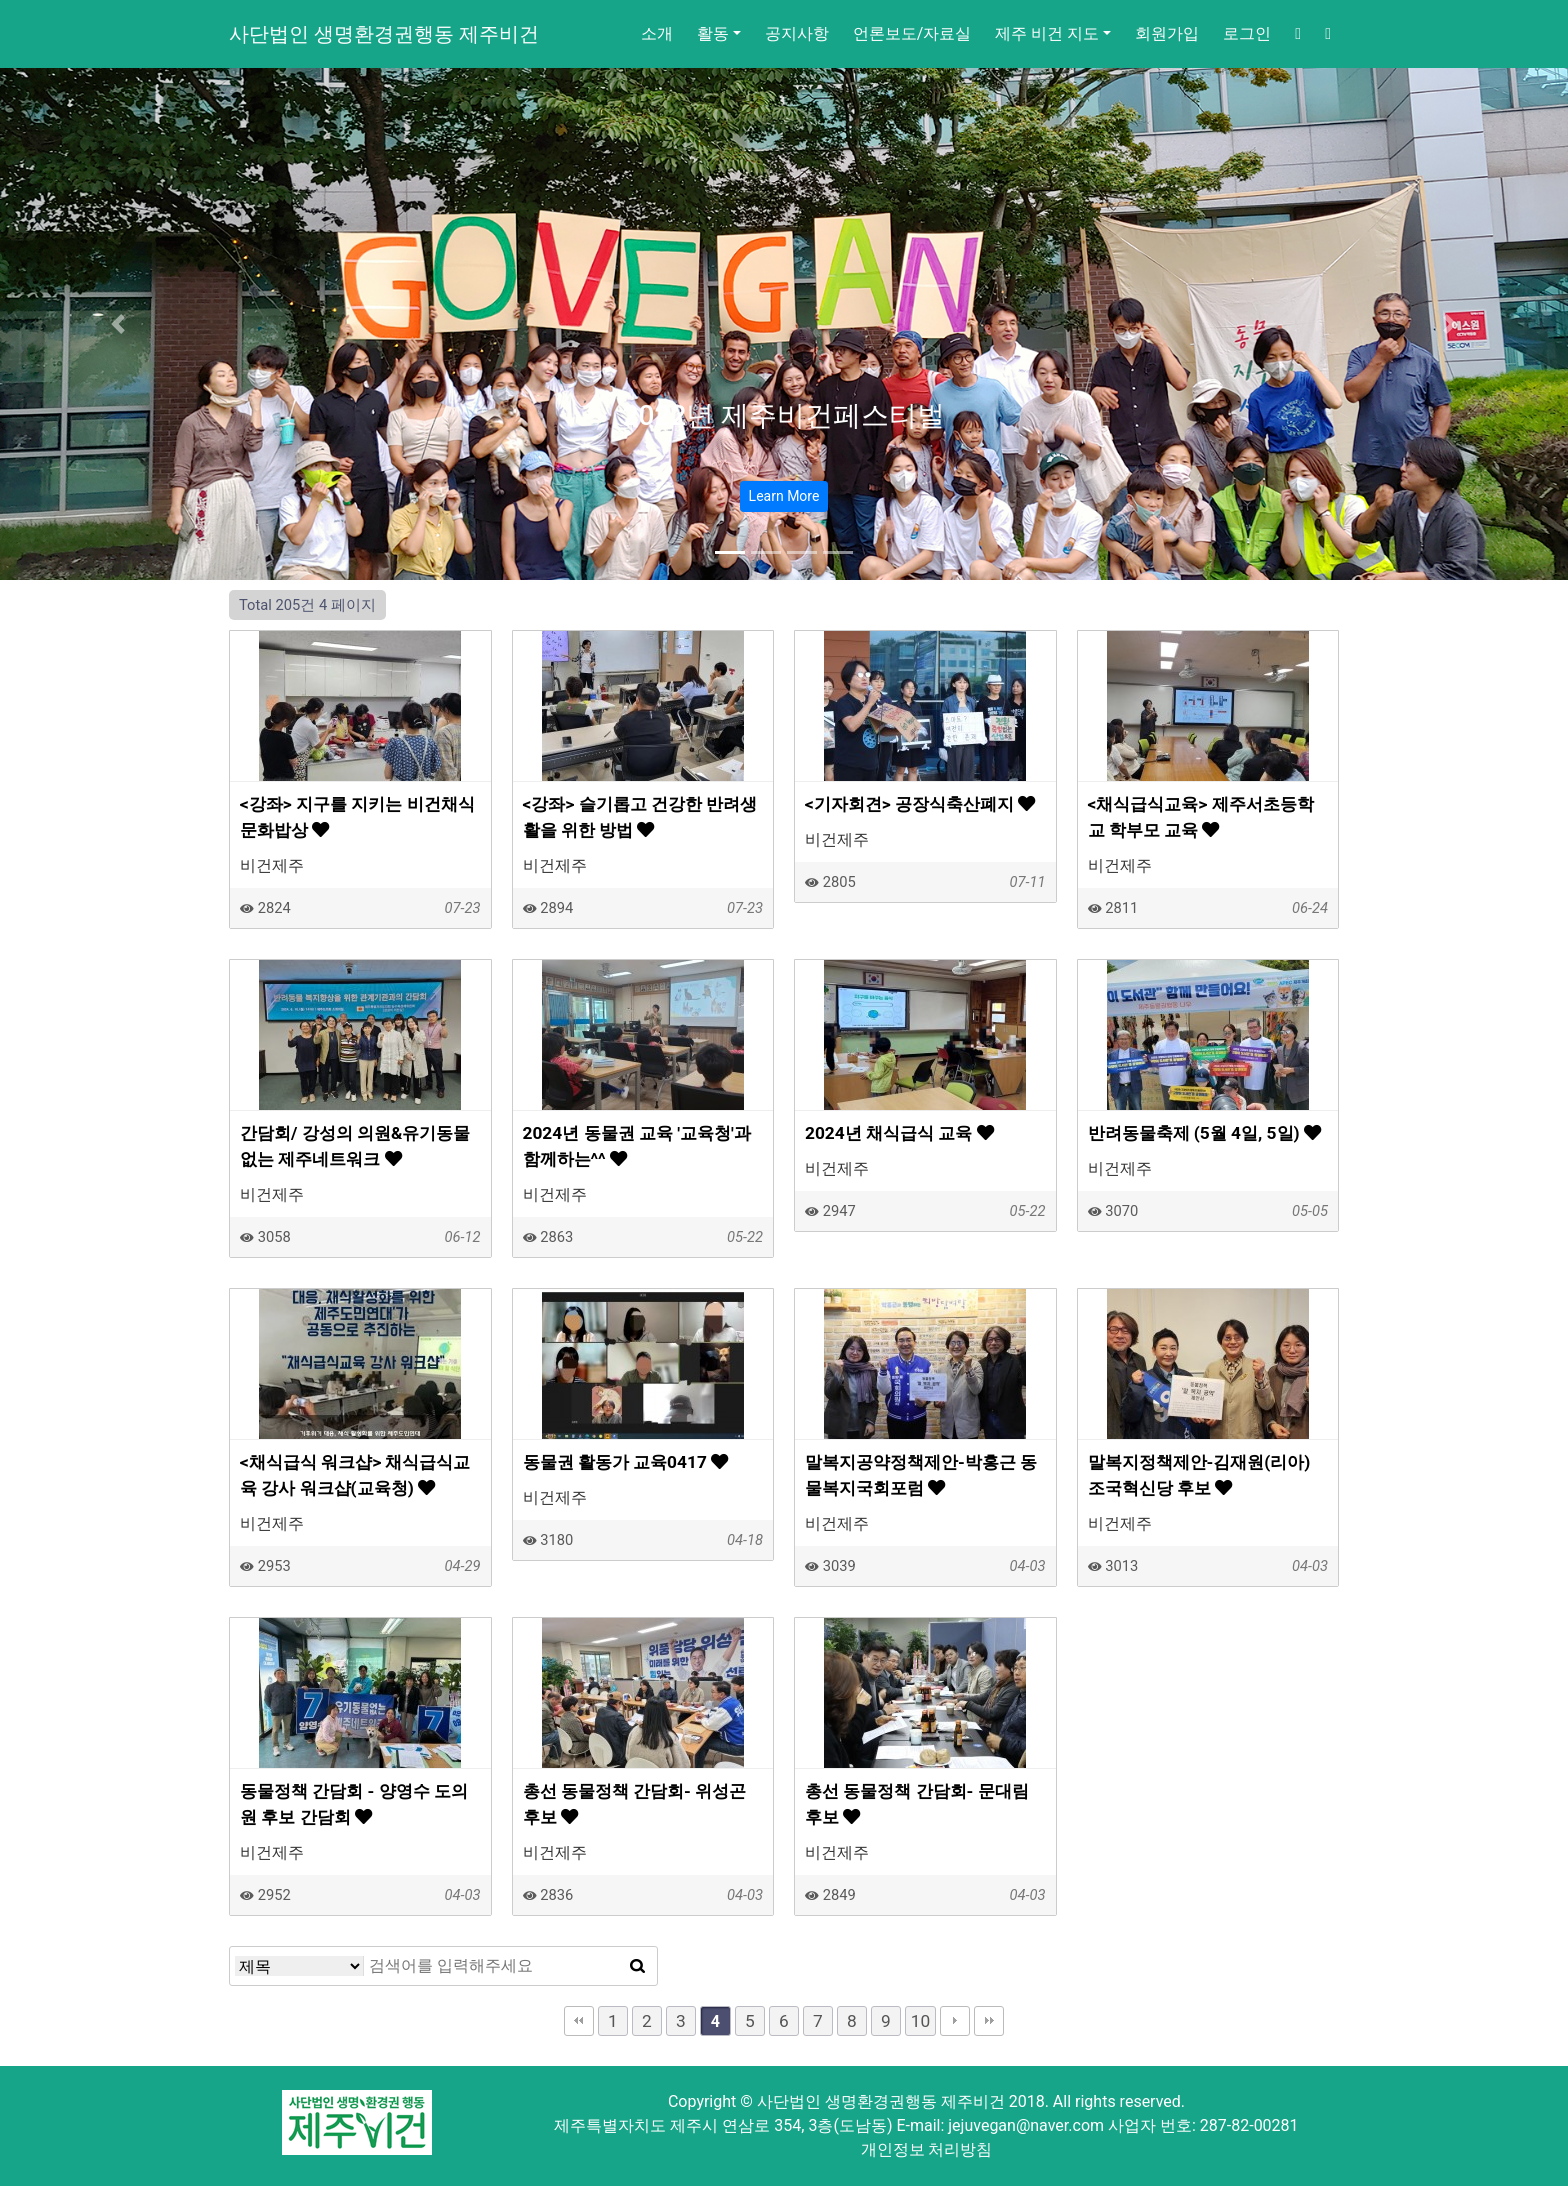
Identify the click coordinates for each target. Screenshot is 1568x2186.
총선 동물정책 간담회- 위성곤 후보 (635, 1804)
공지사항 (797, 33)
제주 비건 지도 (1047, 33)
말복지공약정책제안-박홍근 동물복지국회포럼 (921, 1475)
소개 (657, 33)
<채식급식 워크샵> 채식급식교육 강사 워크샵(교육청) (355, 1475)
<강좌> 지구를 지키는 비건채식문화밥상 (357, 817)
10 (920, 2021)
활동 (713, 33)
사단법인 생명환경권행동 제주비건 (384, 34)
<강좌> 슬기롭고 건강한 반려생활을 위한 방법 (640, 817)
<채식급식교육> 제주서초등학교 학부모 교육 (1201, 817)
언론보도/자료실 (912, 33)
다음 (955, 2021)
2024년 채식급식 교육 (899, 1133)
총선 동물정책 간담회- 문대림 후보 (917, 1804)
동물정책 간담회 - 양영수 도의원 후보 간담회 (354, 1804)
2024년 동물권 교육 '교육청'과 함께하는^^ (637, 1146)
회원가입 (1167, 33)
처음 (579, 2021)
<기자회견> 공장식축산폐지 (920, 804)
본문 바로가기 (0, 0)
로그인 (1247, 33)
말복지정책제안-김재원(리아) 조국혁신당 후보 (1199, 1475)
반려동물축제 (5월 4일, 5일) (1204, 1133)
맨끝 (989, 2021)
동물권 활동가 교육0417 (626, 1462)
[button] (117, 324)
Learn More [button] (784, 496)
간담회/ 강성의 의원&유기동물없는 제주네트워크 (355, 1146)
